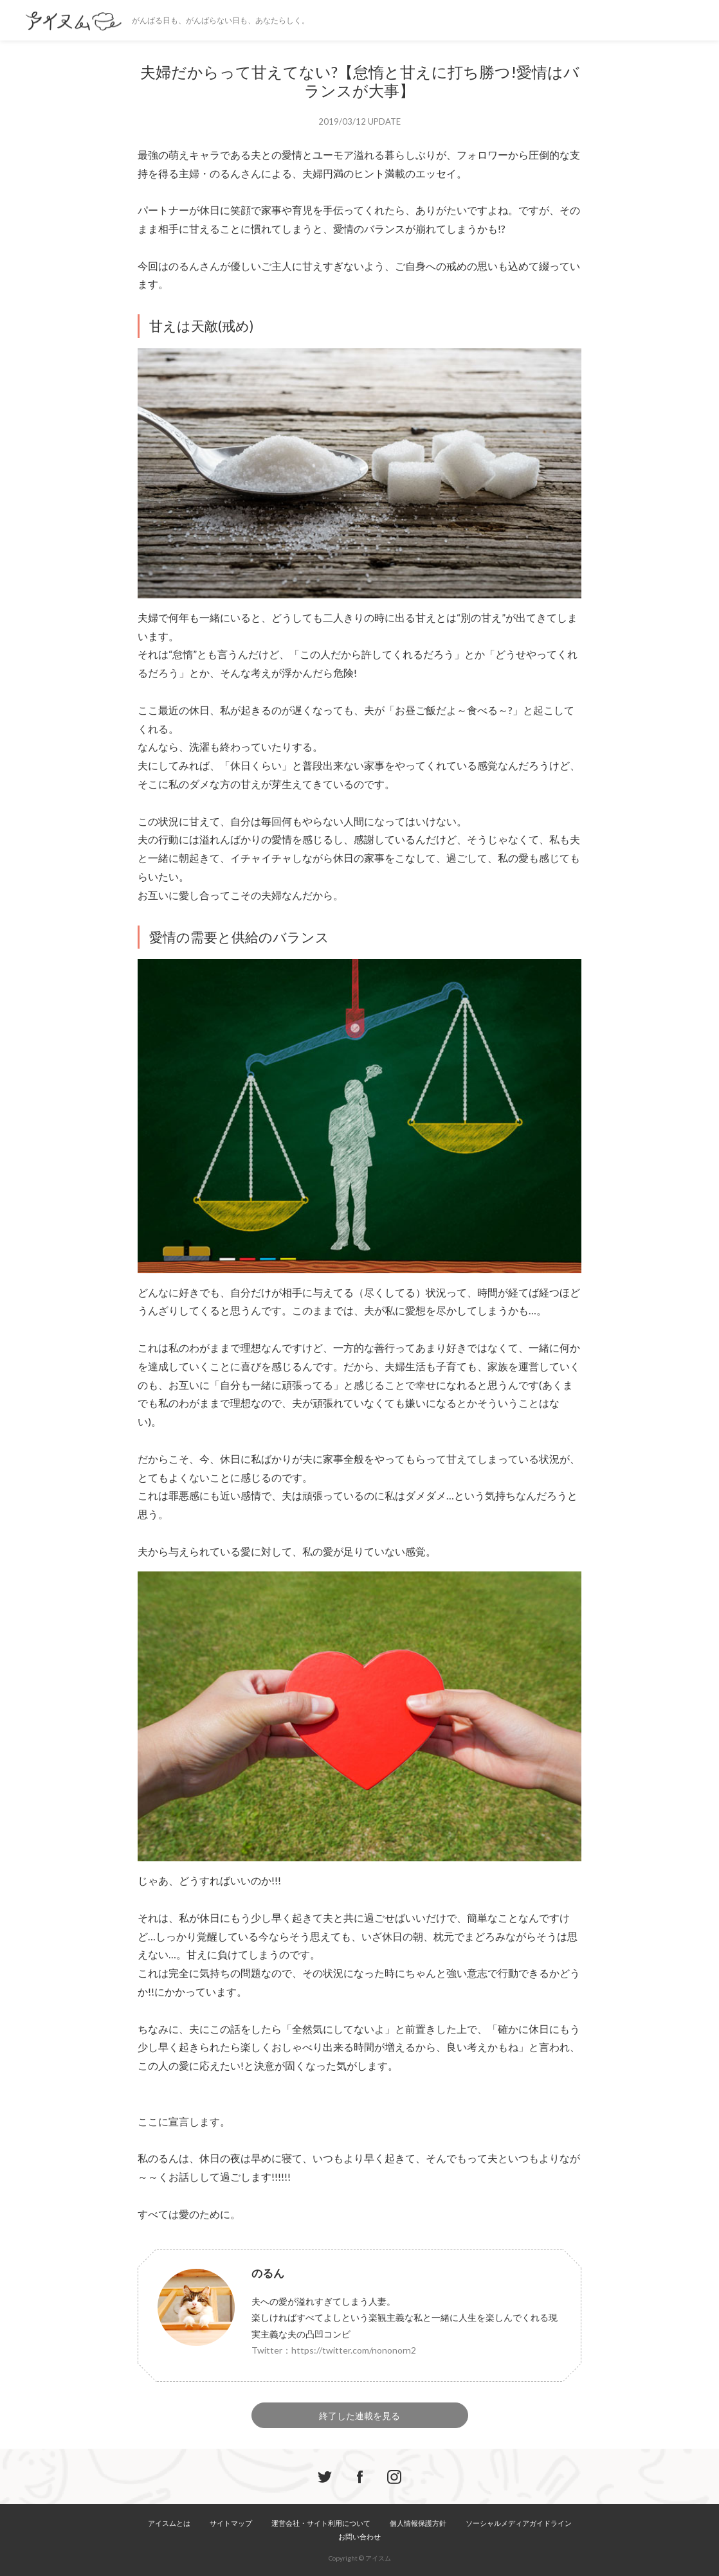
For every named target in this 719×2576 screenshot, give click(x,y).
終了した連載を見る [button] (359, 2415)
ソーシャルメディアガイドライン (519, 2523)
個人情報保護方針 (418, 2523)
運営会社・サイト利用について (320, 2523)
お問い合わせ (359, 2536)
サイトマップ (231, 2523)
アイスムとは (169, 2523)
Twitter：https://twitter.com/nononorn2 (333, 2350)
